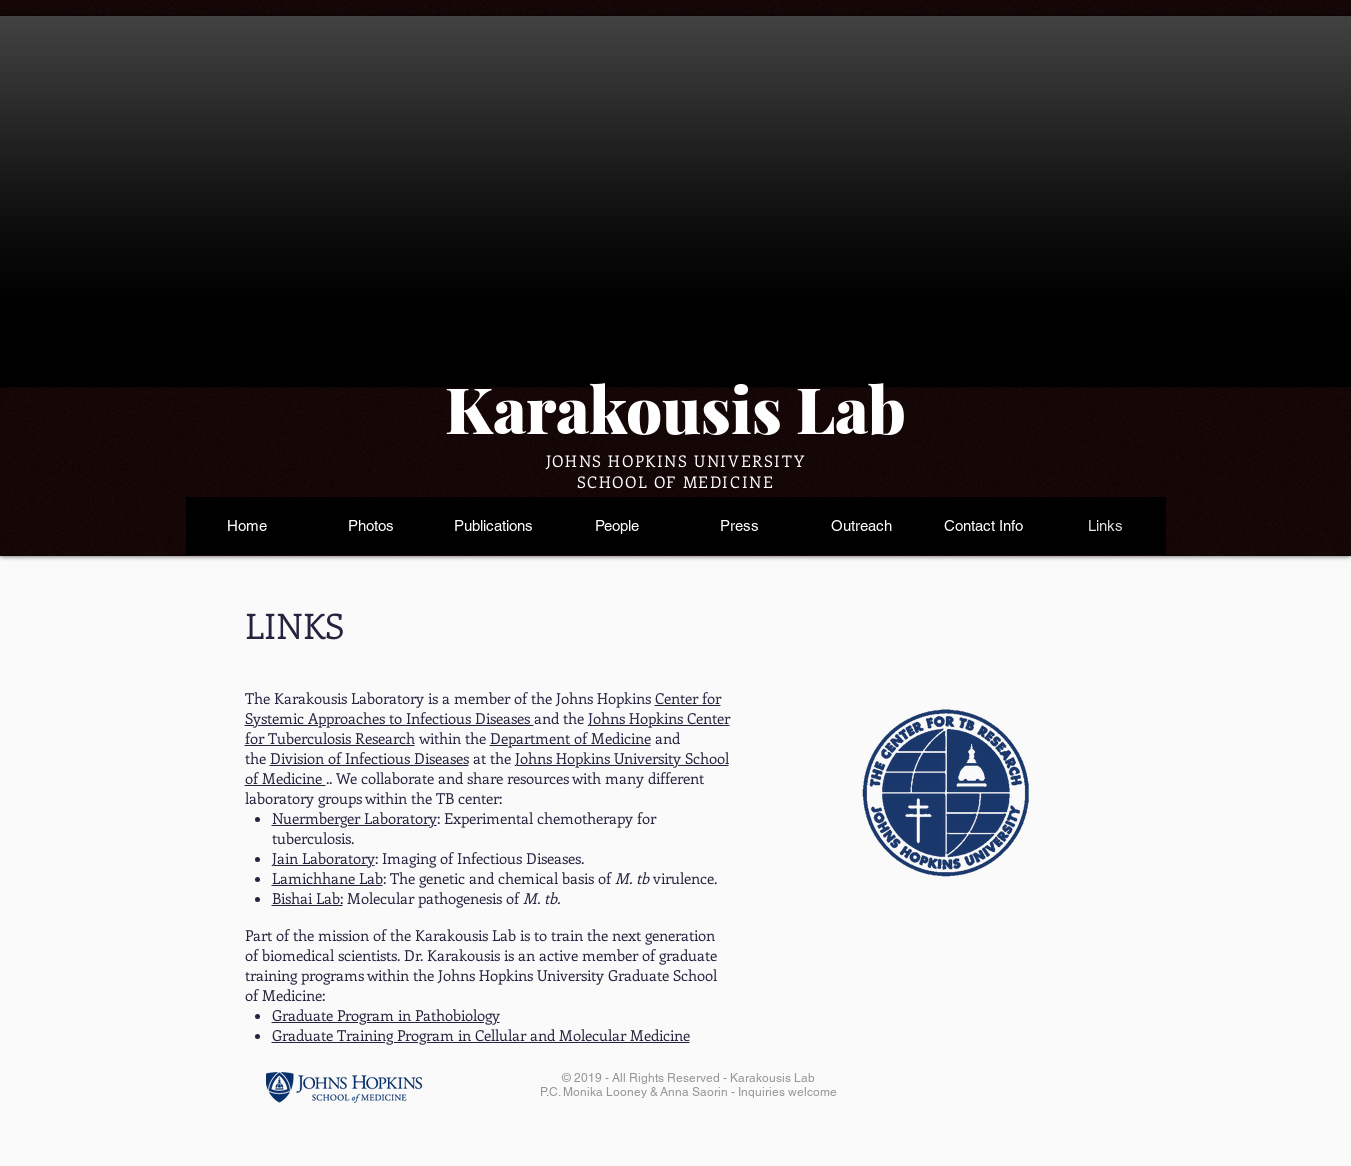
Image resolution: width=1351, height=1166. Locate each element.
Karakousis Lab (675, 408)
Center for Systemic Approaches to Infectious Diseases (483, 708)
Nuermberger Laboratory (354, 818)
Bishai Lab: (307, 898)
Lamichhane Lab (327, 878)
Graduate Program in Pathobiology (386, 1015)
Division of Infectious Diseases (369, 758)
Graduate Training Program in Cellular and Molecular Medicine (481, 1035)
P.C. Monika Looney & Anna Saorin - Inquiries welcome (688, 1092)
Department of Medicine (570, 738)
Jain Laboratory (323, 858)
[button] (370, 526)
